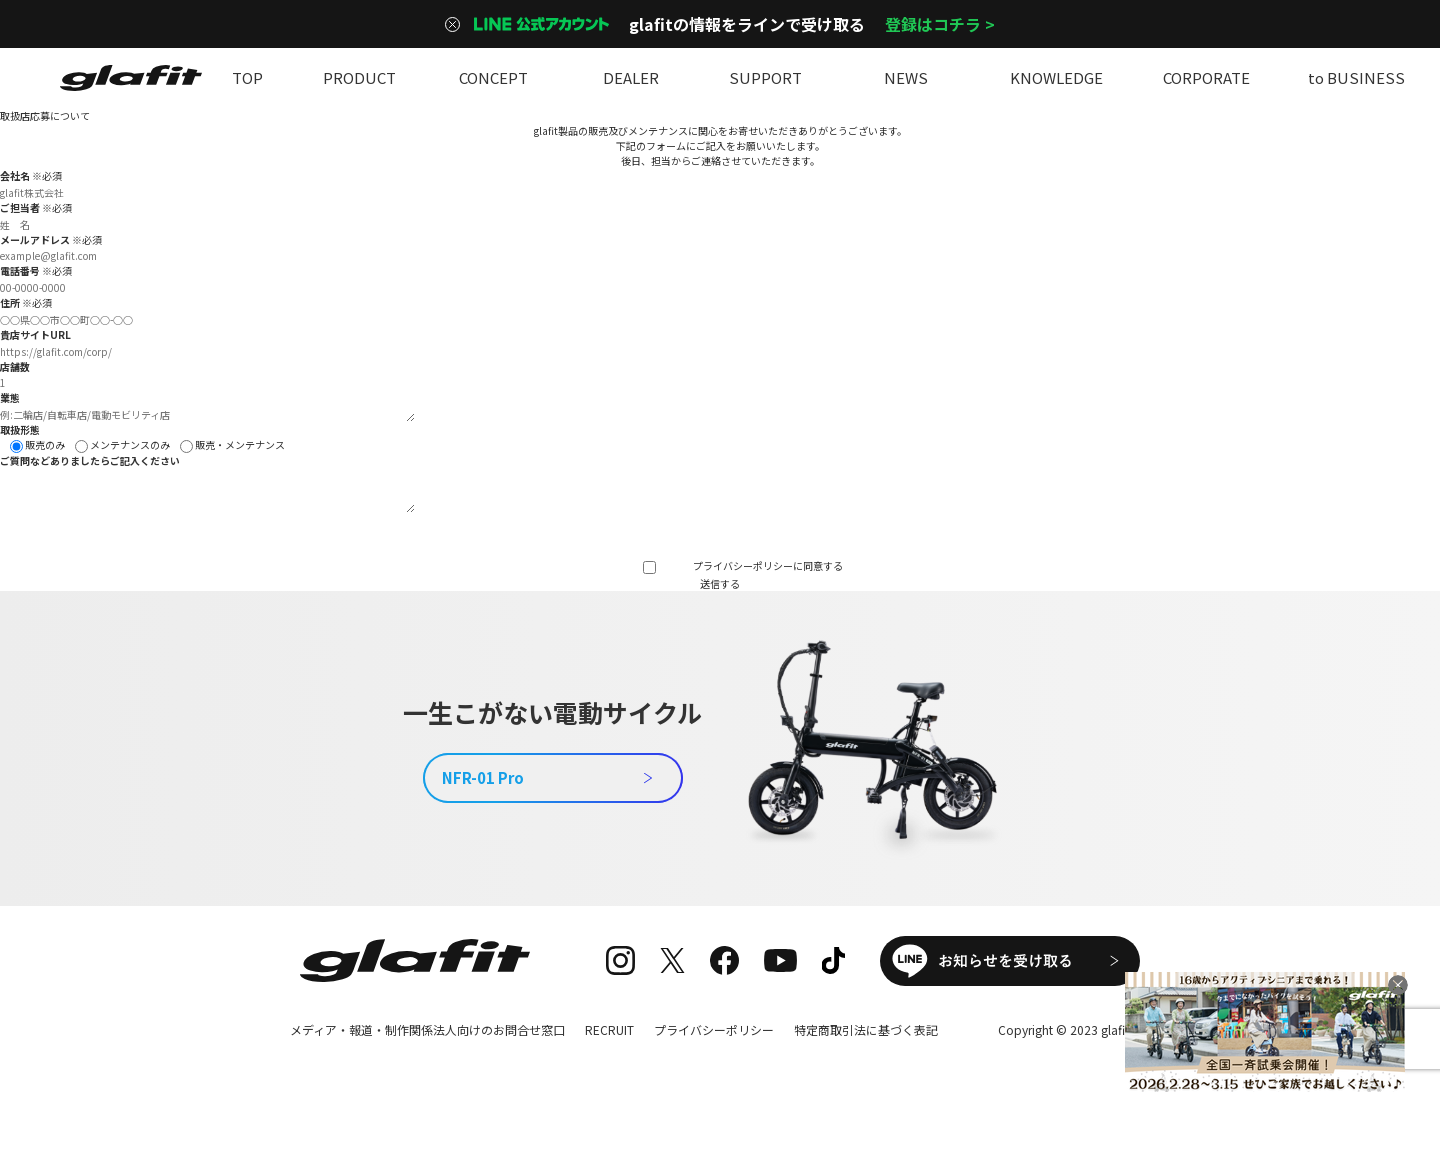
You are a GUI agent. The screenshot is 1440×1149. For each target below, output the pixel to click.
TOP (247, 77)
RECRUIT (609, 1029)
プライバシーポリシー (743, 565)
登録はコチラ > (940, 24)
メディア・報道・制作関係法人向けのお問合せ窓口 (427, 1029)
